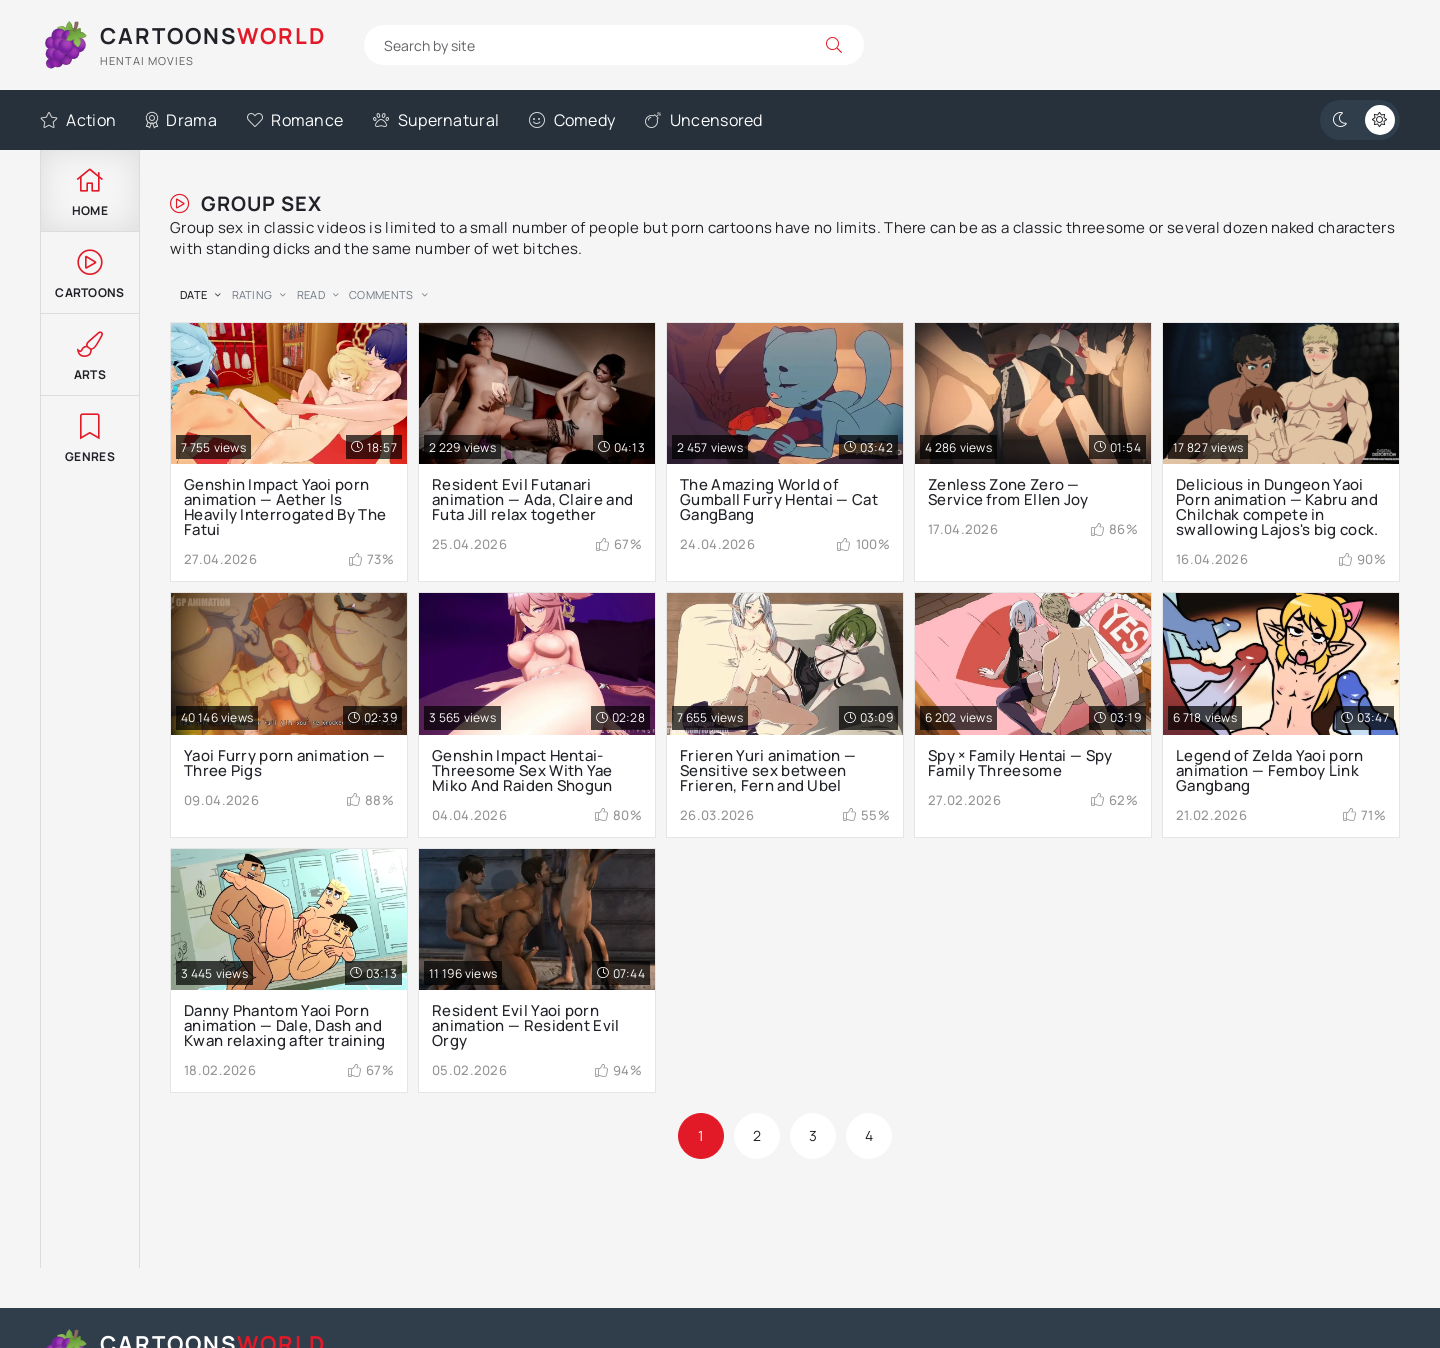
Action (78, 120)
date (193, 294)
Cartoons (90, 272)
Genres (90, 436)
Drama (181, 120)
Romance (295, 120)
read (311, 294)
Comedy (572, 120)
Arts (90, 354)
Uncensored (703, 120)
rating (252, 294)
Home (90, 190)
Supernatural (436, 120)
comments (381, 294)
